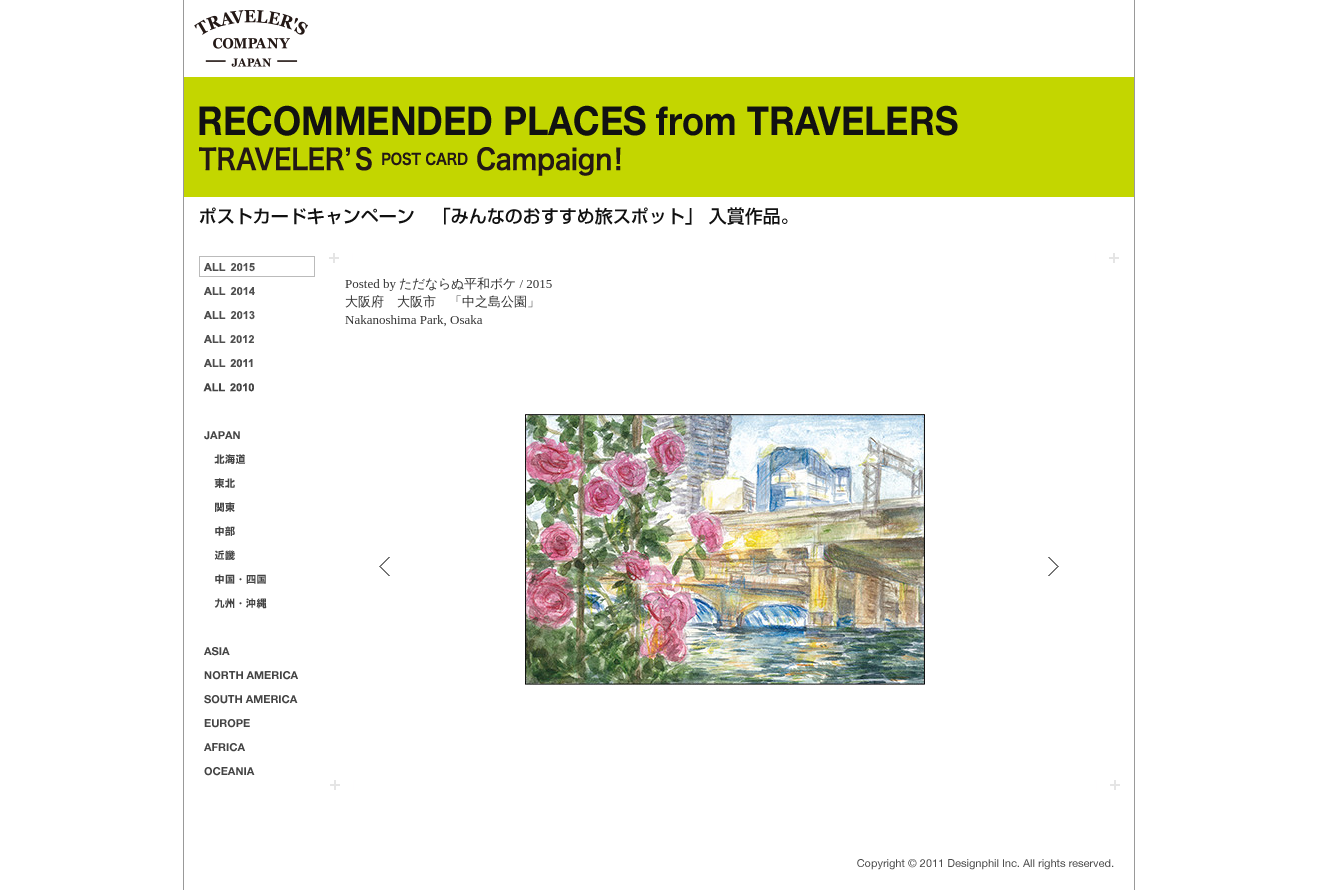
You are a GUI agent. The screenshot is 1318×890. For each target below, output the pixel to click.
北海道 (257, 458)
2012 (257, 338)
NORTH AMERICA (257, 674)
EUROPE (257, 722)
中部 (257, 530)
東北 (257, 482)
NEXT (1053, 566)
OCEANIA (257, 770)
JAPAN (257, 434)
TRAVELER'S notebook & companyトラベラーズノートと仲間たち (251, 38)
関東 (257, 506)
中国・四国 (257, 578)
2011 (257, 362)
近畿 (257, 554)
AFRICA (257, 746)
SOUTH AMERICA (257, 698)
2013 (257, 314)
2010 (257, 386)
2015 (257, 266)
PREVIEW (384, 566)
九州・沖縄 (257, 602)
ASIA (257, 650)
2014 (257, 290)
